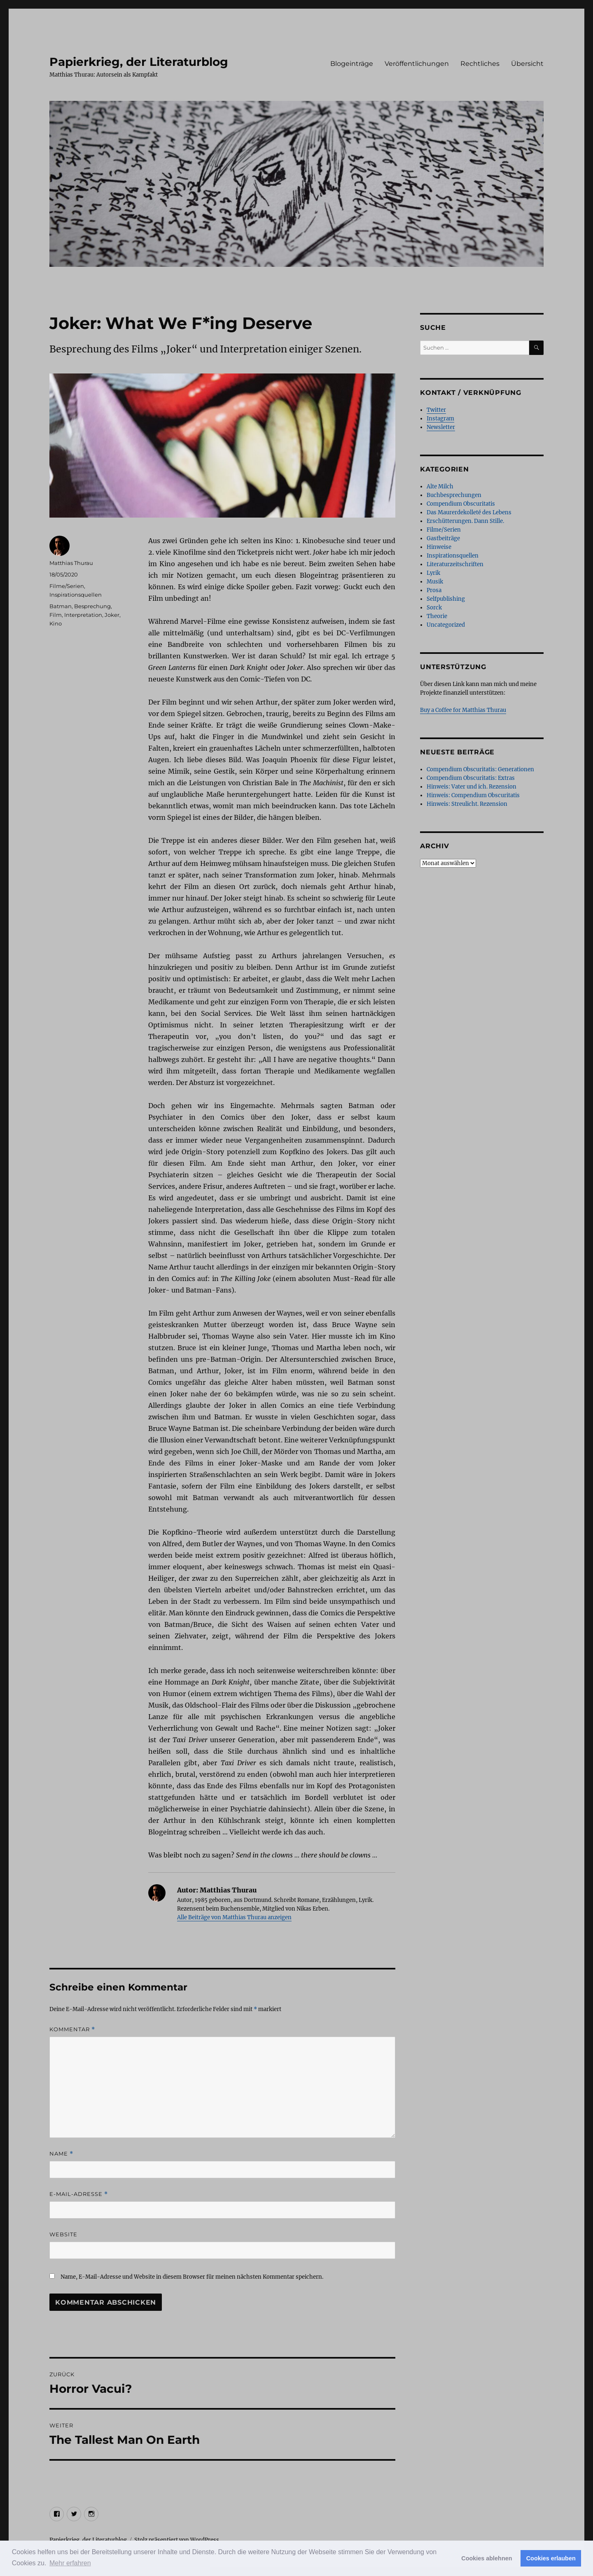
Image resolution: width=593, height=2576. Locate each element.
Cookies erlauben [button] (551, 2558)
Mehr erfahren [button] (70, 2563)
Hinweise (439, 547)
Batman (60, 606)
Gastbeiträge (443, 538)
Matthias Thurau (71, 563)
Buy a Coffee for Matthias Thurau (463, 710)
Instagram (440, 418)
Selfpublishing (446, 598)
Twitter (436, 409)
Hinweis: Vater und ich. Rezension (471, 786)
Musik (435, 581)
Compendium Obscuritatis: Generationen (480, 769)
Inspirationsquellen (75, 594)
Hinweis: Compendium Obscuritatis (473, 795)
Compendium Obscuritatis (461, 503)
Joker (112, 614)
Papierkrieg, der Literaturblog (138, 62)
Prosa (434, 590)
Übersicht (527, 64)
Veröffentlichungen (417, 64)
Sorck (434, 607)
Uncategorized (446, 624)
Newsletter (441, 427)
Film (55, 614)
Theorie (437, 616)
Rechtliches (480, 64)
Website (63, 2234)
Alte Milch (440, 486)
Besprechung (92, 606)
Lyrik (433, 572)
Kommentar (72, 2029)
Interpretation (83, 614)
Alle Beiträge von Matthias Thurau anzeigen (234, 1917)
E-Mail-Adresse (78, 2194)
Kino (55, 623)
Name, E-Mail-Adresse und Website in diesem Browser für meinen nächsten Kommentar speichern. (192, 2276)
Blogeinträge (351, 64)
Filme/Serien (66, 586)
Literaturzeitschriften (455, 564)
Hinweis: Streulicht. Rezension (467, 803)
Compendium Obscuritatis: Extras (471, 778)
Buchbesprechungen (454, 495)
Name (61, 2153)
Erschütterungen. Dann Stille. (465, 521)
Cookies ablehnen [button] (486, 2558)
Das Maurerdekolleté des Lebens (469, 512)
